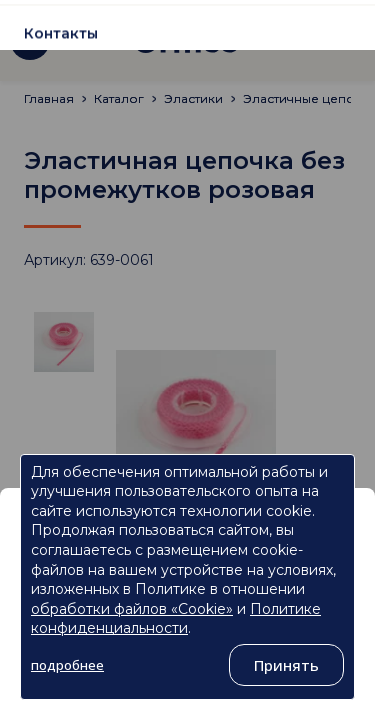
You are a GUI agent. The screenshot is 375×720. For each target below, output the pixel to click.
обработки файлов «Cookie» (132, 609)
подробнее (67, 665)
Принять (286, 665)
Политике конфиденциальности (176, 619)
